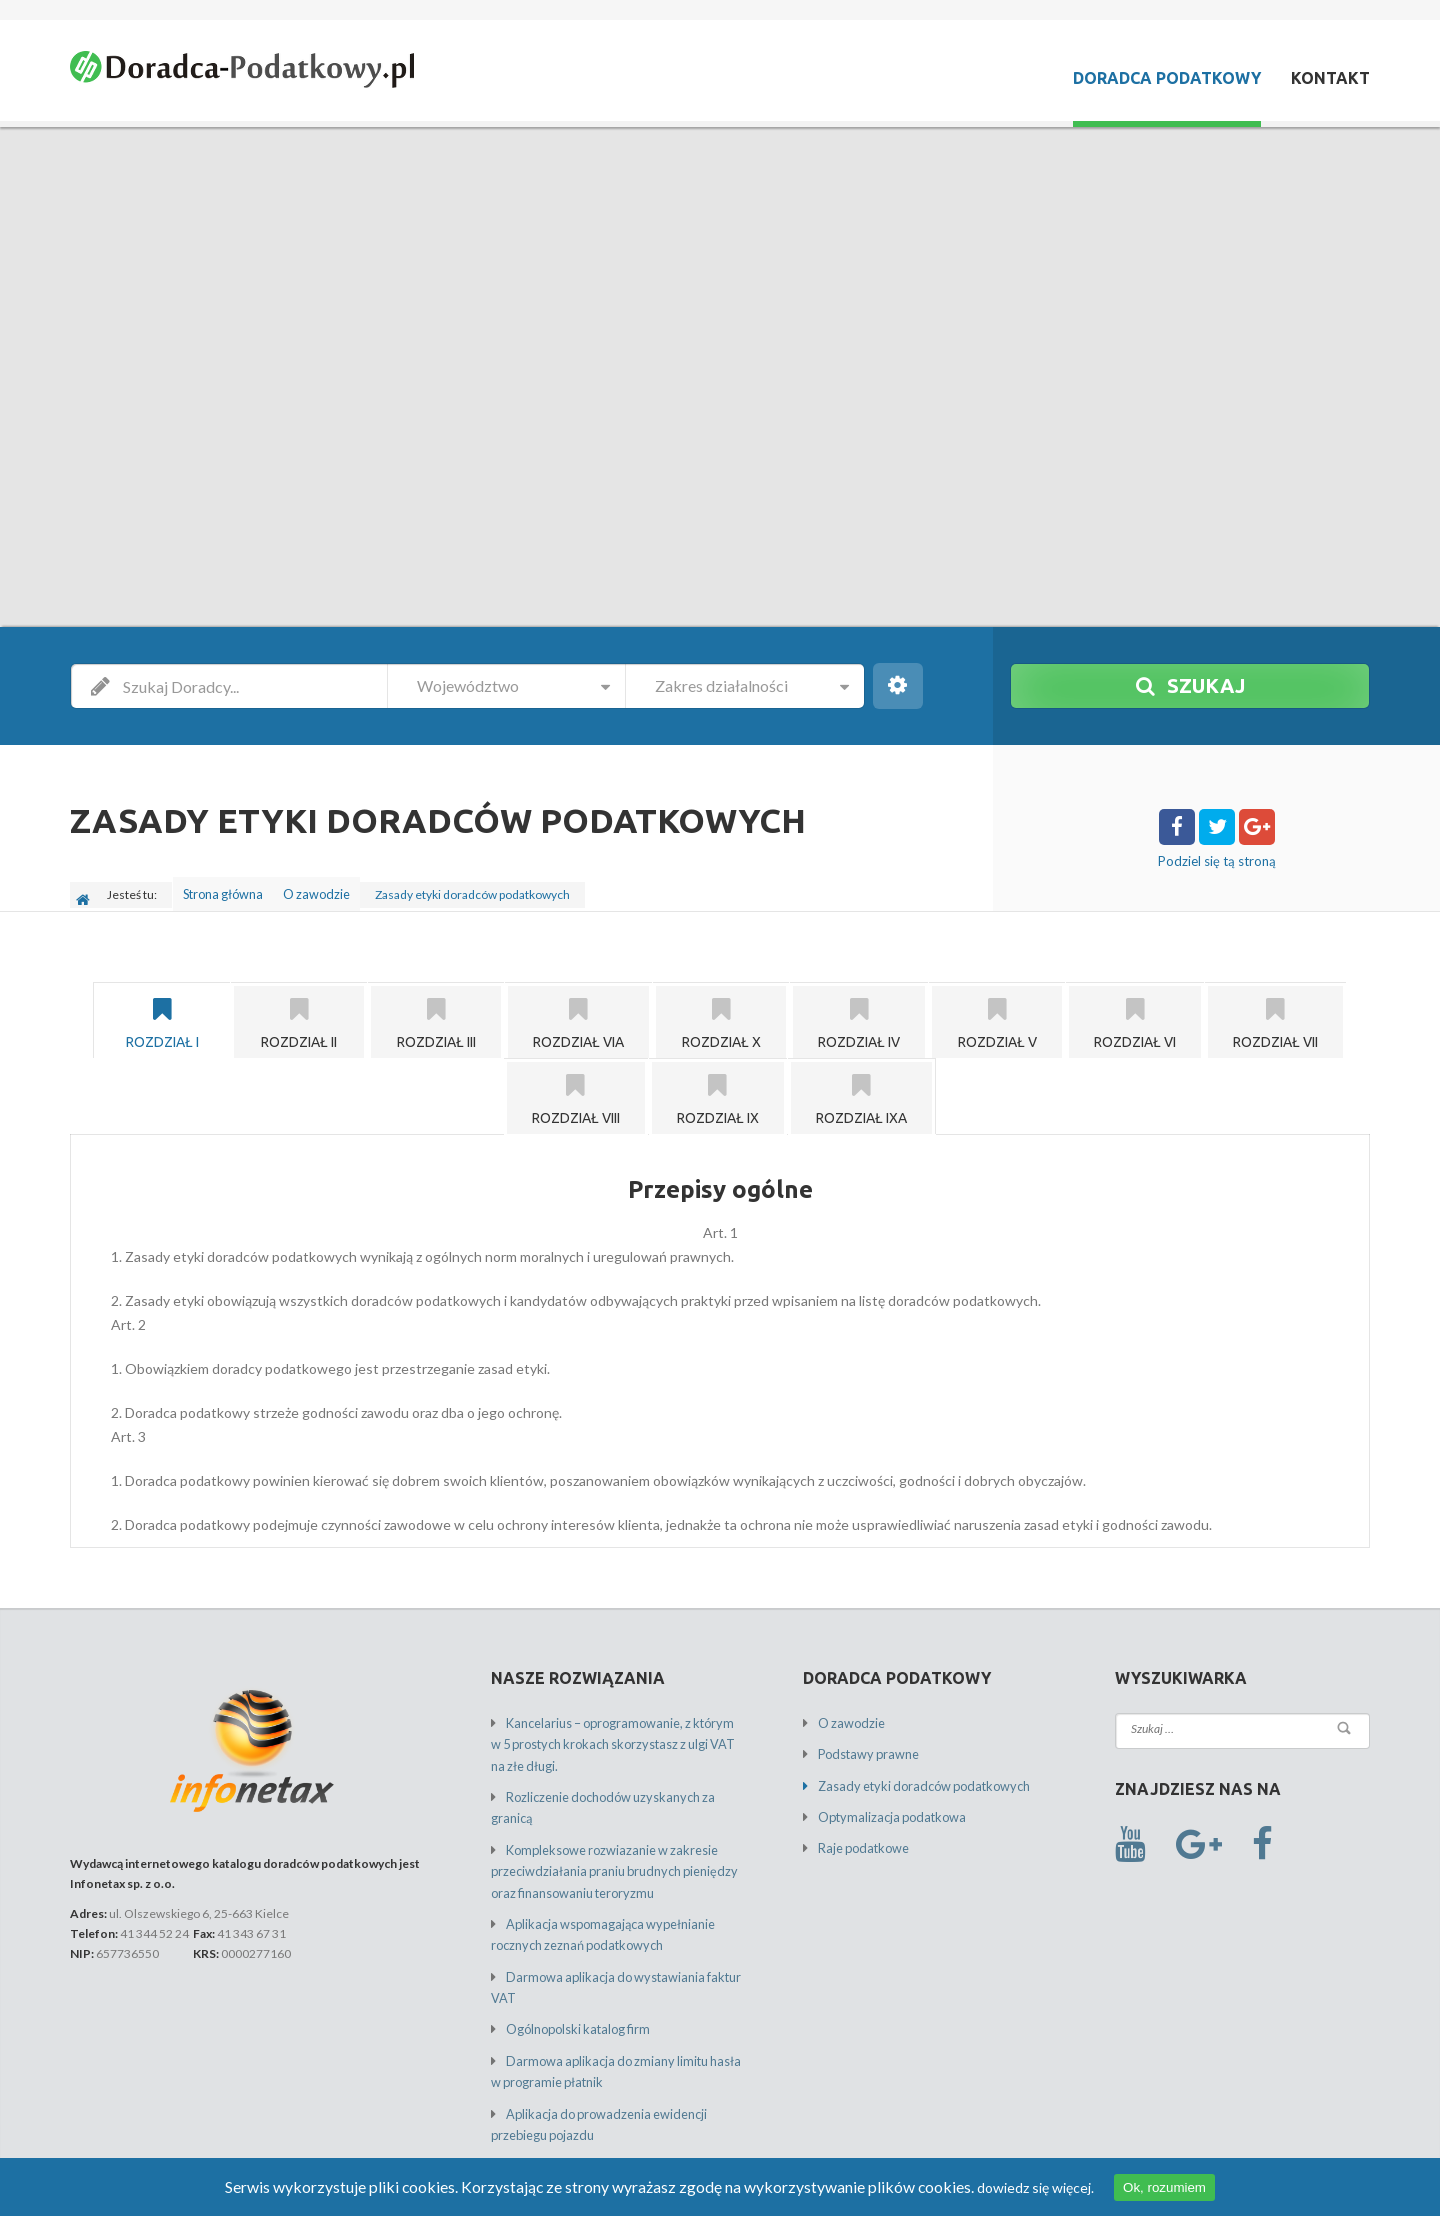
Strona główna (226, 889)
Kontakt (1330, 78)
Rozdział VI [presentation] (1135, 1015)
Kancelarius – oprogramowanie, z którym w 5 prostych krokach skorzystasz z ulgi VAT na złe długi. (618, 1734)
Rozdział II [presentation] (299, 1015)
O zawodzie (326, 889)
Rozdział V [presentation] (997, 1015)
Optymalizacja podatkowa (886, 1804)
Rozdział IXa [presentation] (861, 1091)
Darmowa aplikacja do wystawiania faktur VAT (625, 1954)
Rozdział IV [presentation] (859, 1015)
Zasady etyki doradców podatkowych (915, 1774)
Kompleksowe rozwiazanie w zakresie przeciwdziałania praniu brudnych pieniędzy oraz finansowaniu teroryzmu (607, 1854)
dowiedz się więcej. (996, 2187)
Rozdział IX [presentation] (718, 1091)
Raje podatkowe (860, 1834)
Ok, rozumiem (1125, 2187)
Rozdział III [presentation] (436, 1015)
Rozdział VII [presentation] (1275, 1015)
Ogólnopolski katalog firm (574, 1984)
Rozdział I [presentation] (162, 1015)
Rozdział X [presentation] (721, 1015)
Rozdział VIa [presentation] (578, 1015)
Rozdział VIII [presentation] (576, 1091)
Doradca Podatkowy (1167, 78)
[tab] (161, 1012)
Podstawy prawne (865, 1744)
